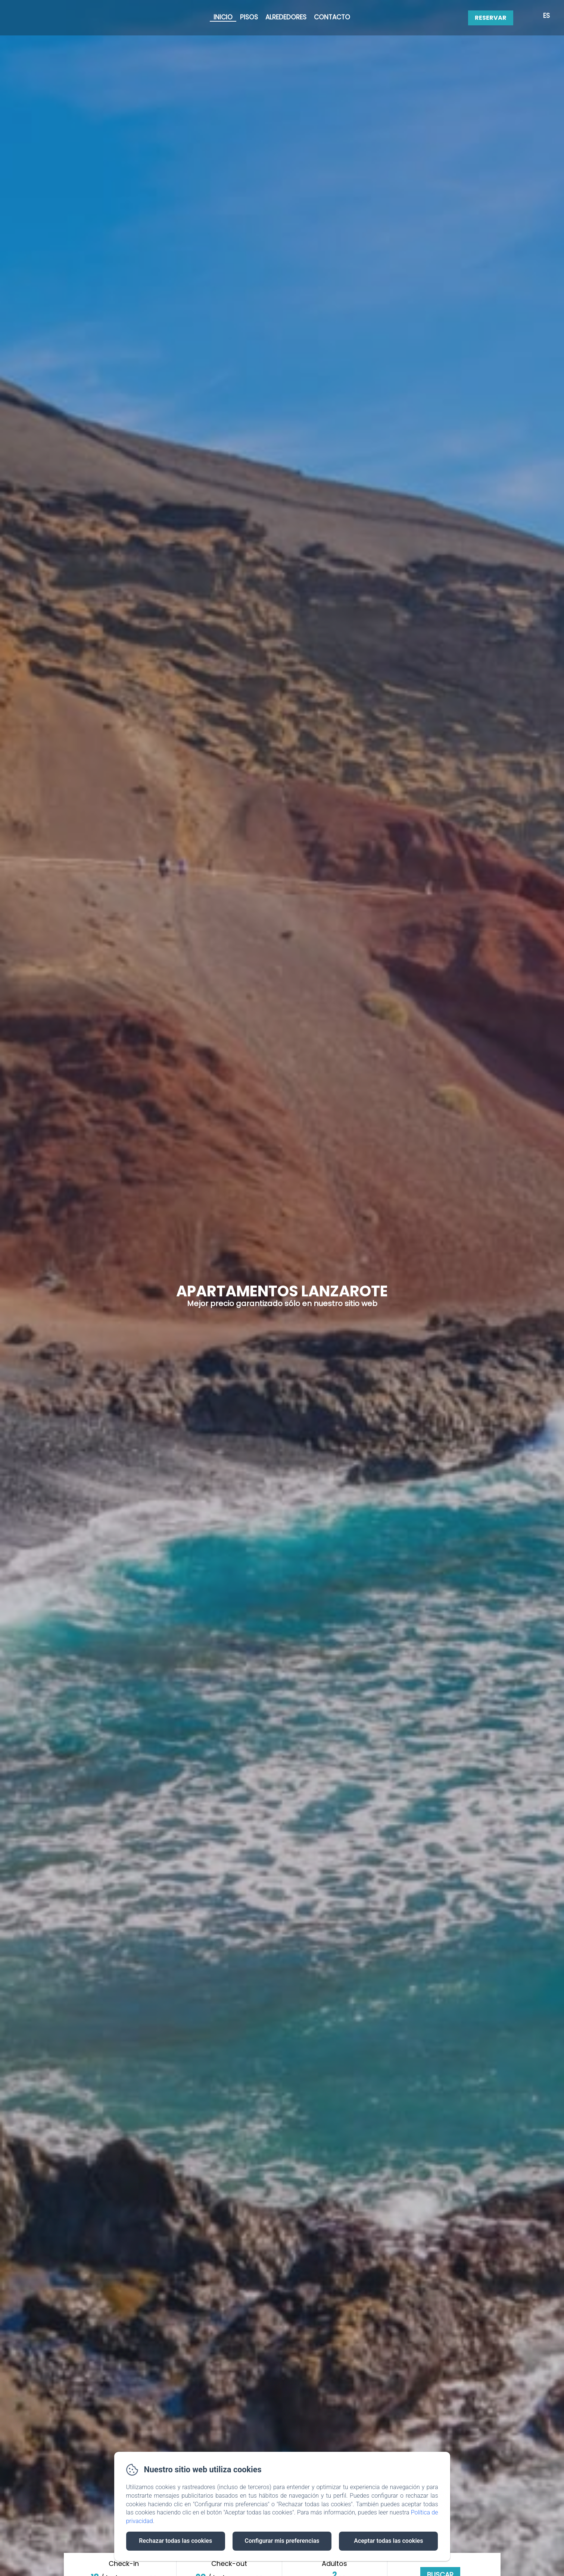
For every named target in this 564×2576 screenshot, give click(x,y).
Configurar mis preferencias (282, 2540)
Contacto (332, 17)
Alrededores (285, 17)
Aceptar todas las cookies (388, 2540)
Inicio (223, 17)
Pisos (249, 17)
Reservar (491, 17)
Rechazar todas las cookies (175, 2540)
